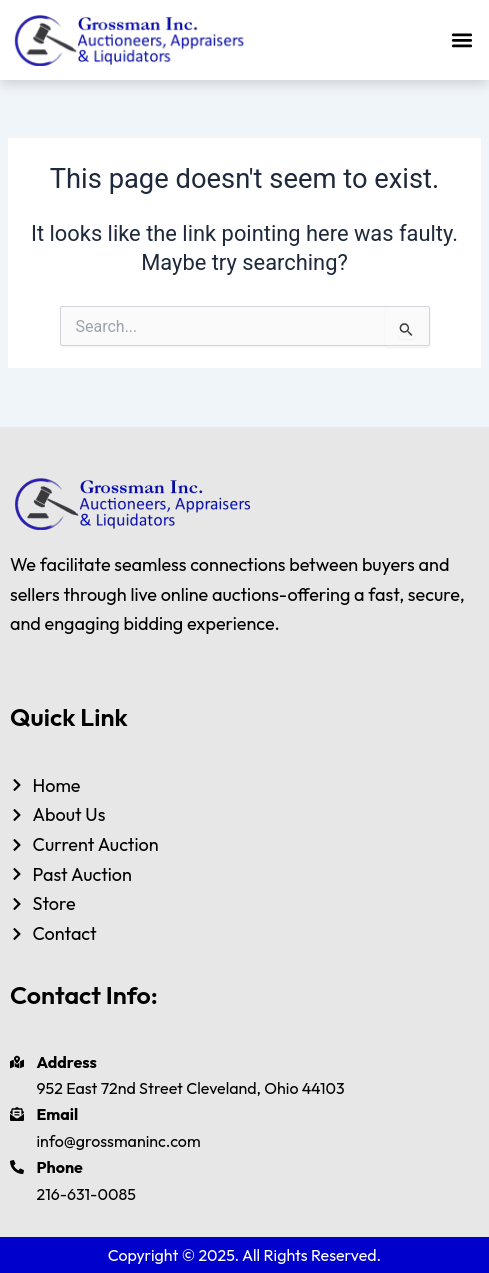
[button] (462, 40)
